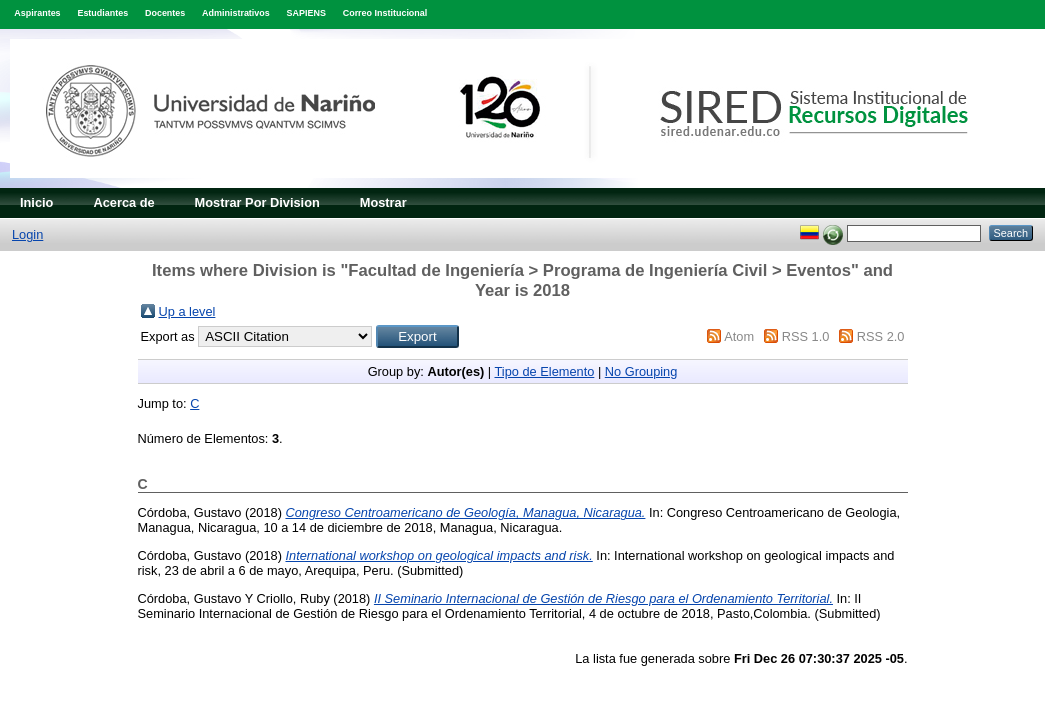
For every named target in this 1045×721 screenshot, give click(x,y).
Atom (739, 336)
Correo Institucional (385, 13)
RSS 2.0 (881, 336)
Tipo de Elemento (545, 371)
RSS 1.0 (806, 336)
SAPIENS (306, 13)
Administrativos (236, 13)
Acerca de (123, 202)
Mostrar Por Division (257, 202)
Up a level (187, 311)
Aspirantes (37, 13)
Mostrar (383, 202)
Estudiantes (102, 13)
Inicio (36, 202)
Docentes (165, 13)
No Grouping (641, 371)
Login (27, 234)
